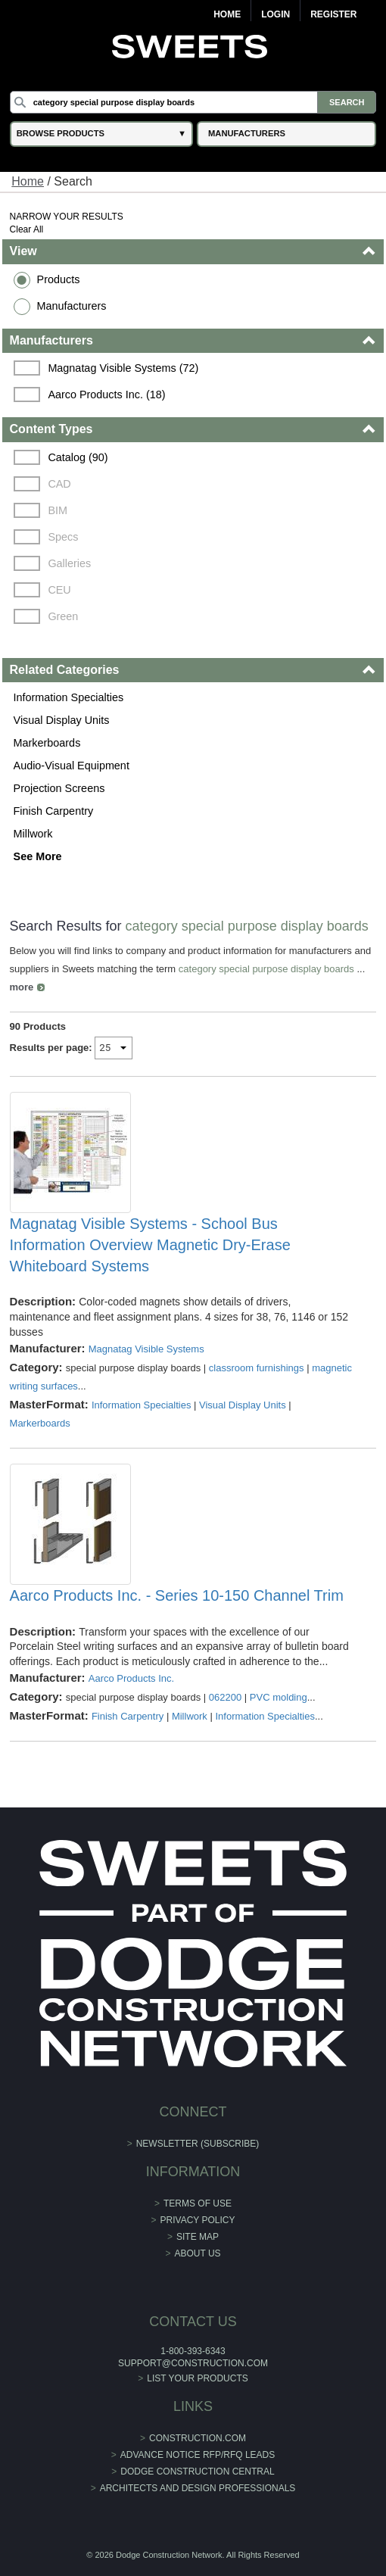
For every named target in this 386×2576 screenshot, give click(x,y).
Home (227, 14)
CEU (59, 590)
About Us (197, 2253)
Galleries (69, 563)
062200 (225, 1697)
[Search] (193, 102)
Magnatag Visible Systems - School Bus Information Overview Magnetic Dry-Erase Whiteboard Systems (150, 1244)
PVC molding (278, 1697)
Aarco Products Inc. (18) (106, 394)
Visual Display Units (62, 720)
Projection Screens (59, 788)
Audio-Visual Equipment (71, 765)
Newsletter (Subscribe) (198, 2143)
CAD (59, 484)
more (22, 987)
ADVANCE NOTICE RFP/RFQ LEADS (197, 2455)
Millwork (33, 834)
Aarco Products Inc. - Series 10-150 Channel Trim (177, 1595)
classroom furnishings (256, 1368)
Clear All (27, 229)
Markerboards (47, 743)
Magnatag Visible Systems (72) (123, 368)
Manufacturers (72, 306)
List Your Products (197, 2378)
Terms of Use (197, 2203)
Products (58, 279)
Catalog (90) (77, 457)
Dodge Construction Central (197, 2471)
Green (63, 616)
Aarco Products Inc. (131, 1678)
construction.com (197, 2438)
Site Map (197, 2236)
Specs (63, 537)
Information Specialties (69, 697)
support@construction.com (193, 2363)
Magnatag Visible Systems (146, 1349)
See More (38, 856)
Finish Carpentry (54, 811)
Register (333, 14)
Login (275, 14)
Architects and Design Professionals (198, 2488)
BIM (57, 510)
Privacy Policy (197, 2220)
